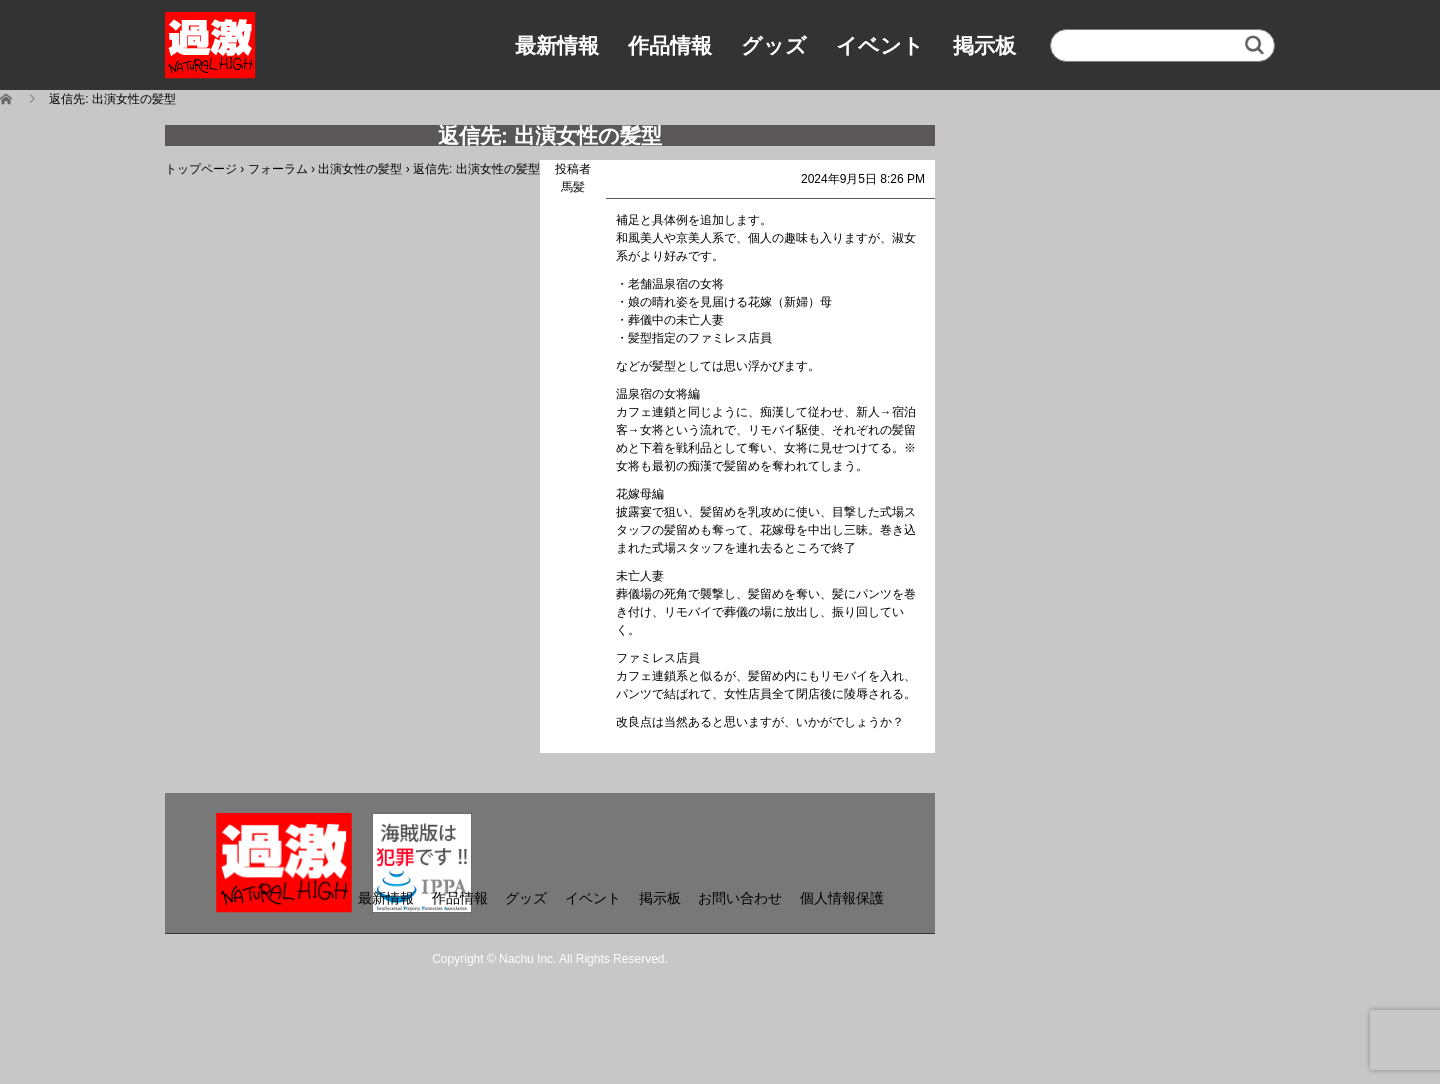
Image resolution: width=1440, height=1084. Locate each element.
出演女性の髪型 (360, 169)
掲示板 (984, 45)
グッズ (774, 45)
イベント (880, 45)
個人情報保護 (842, 898)
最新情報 (557, 45)
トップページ (201, 169)
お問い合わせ (740, 898)
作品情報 (670, 45)
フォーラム (278, 169)
